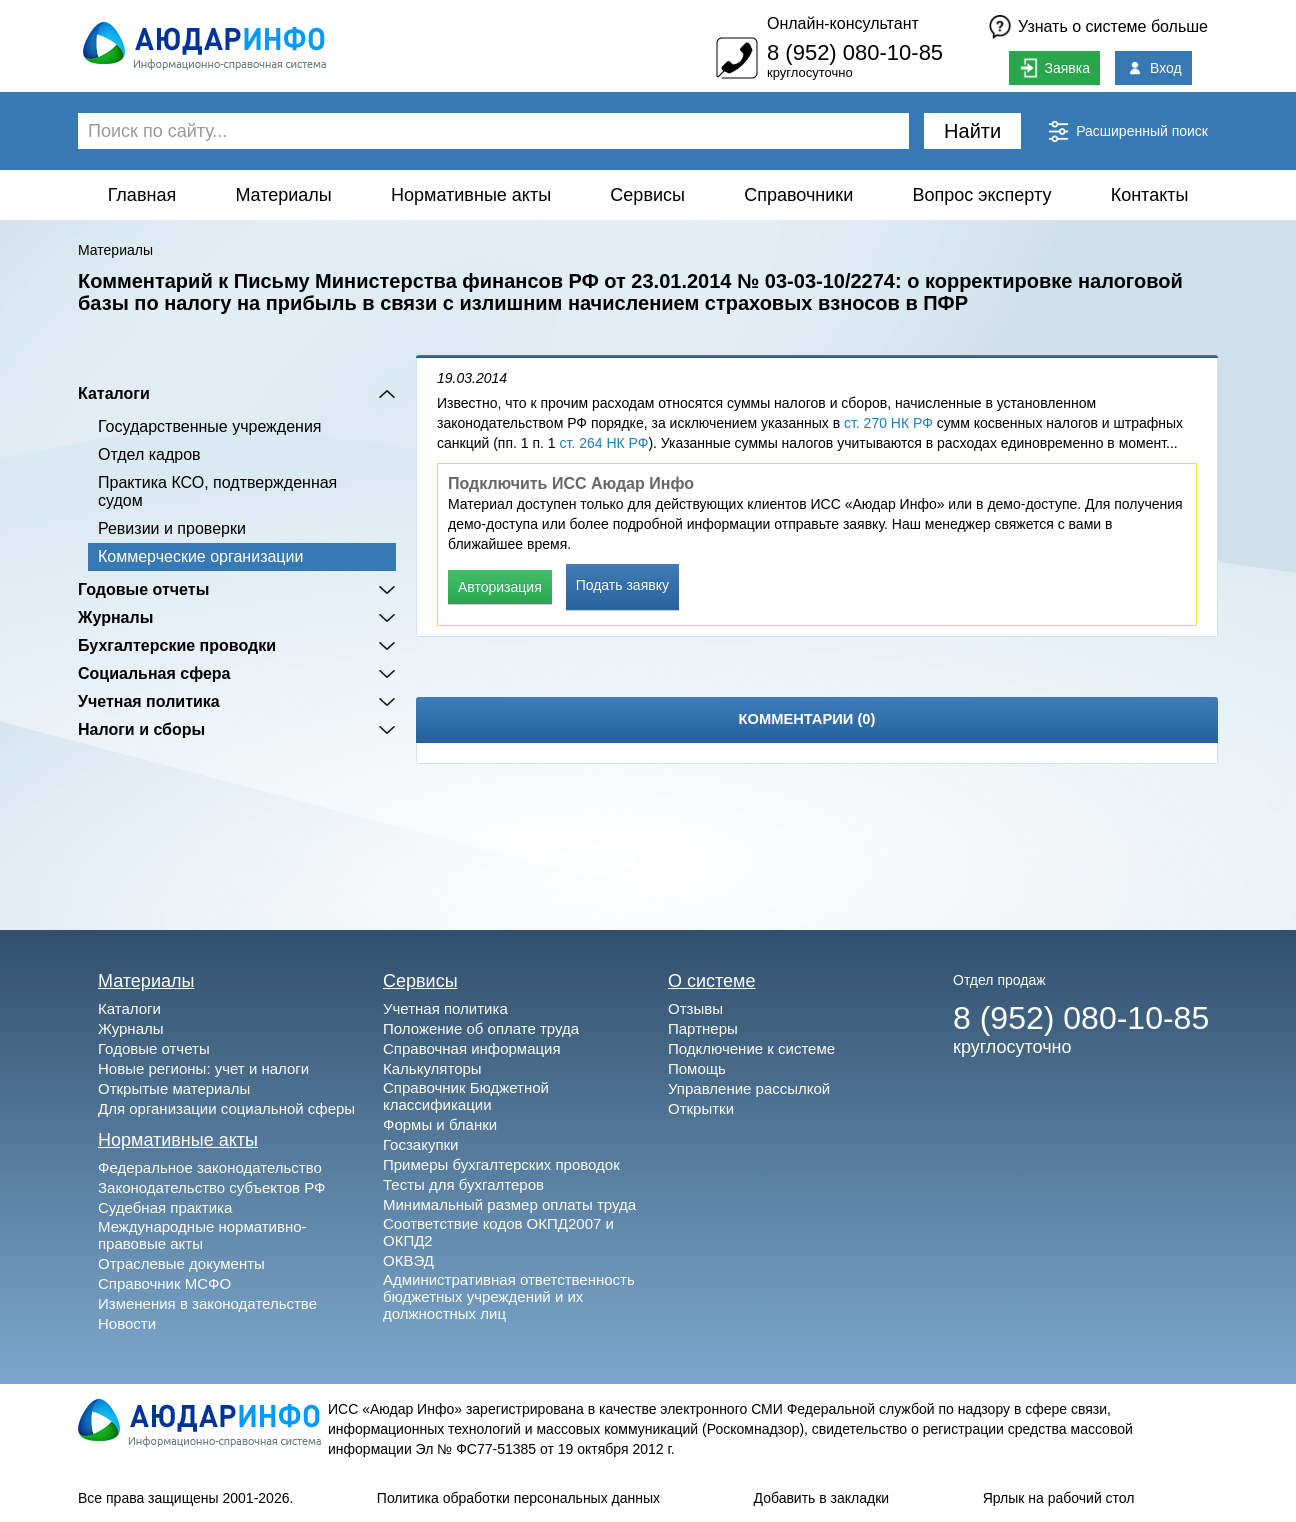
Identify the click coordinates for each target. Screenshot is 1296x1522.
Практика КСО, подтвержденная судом (217, 491)
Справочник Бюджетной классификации (466, 1096)
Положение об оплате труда (481, 1028)
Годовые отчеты (143, 589)
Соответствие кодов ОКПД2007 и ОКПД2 (498, 1232)
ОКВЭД (408, 1260)
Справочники (798, 195)
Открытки (701, 1108)
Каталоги (114, 393)
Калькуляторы (432, 1068)
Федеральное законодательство (210, 1167)
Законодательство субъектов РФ (211, 1187)
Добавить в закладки (822, 1498)
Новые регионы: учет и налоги (203, 1068)
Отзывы (695, 1008)
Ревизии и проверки (172, 528)
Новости (127, 1323)
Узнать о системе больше (1113, 26)
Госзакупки (420, 1144)
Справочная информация (472, 1048)
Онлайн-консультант (843, 23)
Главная (142, 195)
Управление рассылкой (749, 1088)
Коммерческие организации (200, 556)
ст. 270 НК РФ (888, 423)
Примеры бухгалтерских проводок (501, 1164)
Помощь (697, 1068)
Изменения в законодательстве (207, 1303)
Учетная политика (149, 701)
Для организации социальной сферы (226, 1108)
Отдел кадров (149, 454)
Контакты (1150, 195)
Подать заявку (622, 585)
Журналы (115, 617)
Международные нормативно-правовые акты (202, 1235)
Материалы (283, 195)
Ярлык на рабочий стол (1059, 1498)
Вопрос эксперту (982, 195)
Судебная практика (165, 1207)
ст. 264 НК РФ (604, 443)
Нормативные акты (471, 195)
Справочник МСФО (164, 1283)
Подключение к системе (751, 1048)
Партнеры (703, 1028)
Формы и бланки (440, 1124)
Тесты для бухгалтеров (463, 1184)
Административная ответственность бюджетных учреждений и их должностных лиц (509, 1296)
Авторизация (500, 587)
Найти (972, 131)
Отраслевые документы (181, 1263)
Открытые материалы (174, 1088)
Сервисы (647, 195)
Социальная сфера (154, 673)
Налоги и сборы (141, 729)
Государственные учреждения (209, 426)
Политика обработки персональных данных (518, 1498)
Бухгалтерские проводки (177, 645)
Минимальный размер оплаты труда (509, 1204)
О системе (712, 981)
